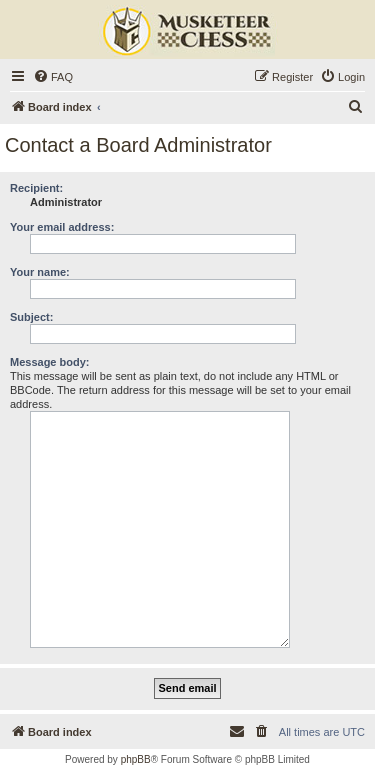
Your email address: (62, 227)
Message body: (49, 362)
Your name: (40, 272)
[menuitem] (53, 77)
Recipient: (36, 188)
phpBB (136, 759)
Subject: (31, 317)
